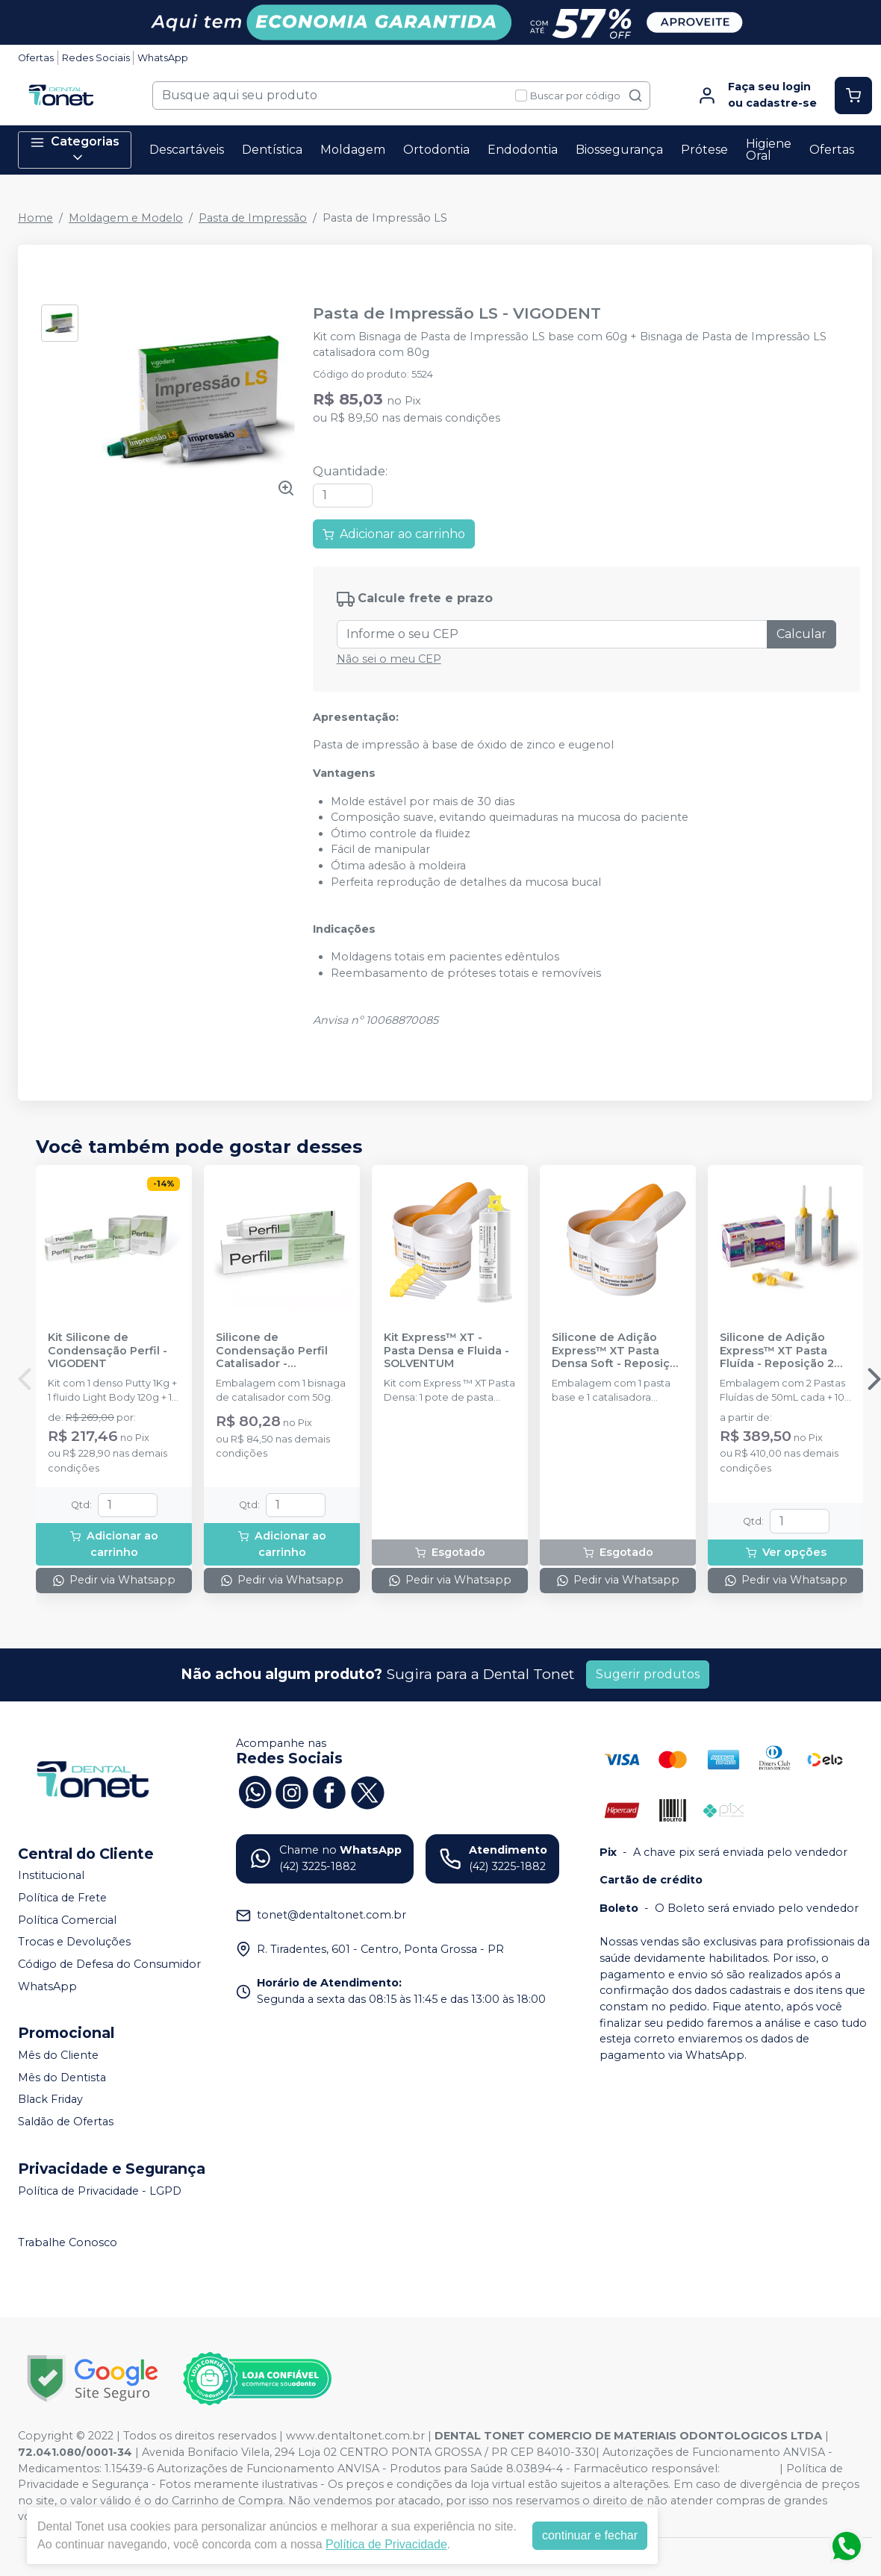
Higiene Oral (768, 150)
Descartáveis (186, 150)
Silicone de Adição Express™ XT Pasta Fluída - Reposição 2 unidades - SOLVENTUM (777, 1350)
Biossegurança (619, 150)
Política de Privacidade (386, 2544)
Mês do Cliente (58, 2055)
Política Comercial (67, 1920)
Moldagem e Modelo (126, 218)
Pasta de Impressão (253, 218)
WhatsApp (162, 57)
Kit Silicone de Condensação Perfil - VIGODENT (107, 1350)
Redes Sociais (96, 57)
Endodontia (523, 150)
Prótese (704, 150)
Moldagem (352, 150)
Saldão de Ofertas (65, 2121)
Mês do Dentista (62, 2077)
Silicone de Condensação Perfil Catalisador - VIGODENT (272, 1350)
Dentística (272, 150)
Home (35, 218)
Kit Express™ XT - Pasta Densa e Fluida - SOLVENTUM (446, 1350)
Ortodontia (436, 150)
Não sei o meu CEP (389, 659)
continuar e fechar (590, 2535)
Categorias (74, 149)
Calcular (801, 634)
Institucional (51, 1876)
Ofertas (36, 57)
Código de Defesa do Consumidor (109, 1964)
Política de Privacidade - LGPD (99, 2191)
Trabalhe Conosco (67, 2242)
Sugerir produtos (648, 1674)
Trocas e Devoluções (74, 1941)
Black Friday (50, 2100)
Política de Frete (62, 1897)
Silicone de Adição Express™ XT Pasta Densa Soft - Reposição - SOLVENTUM (618, 1350)
